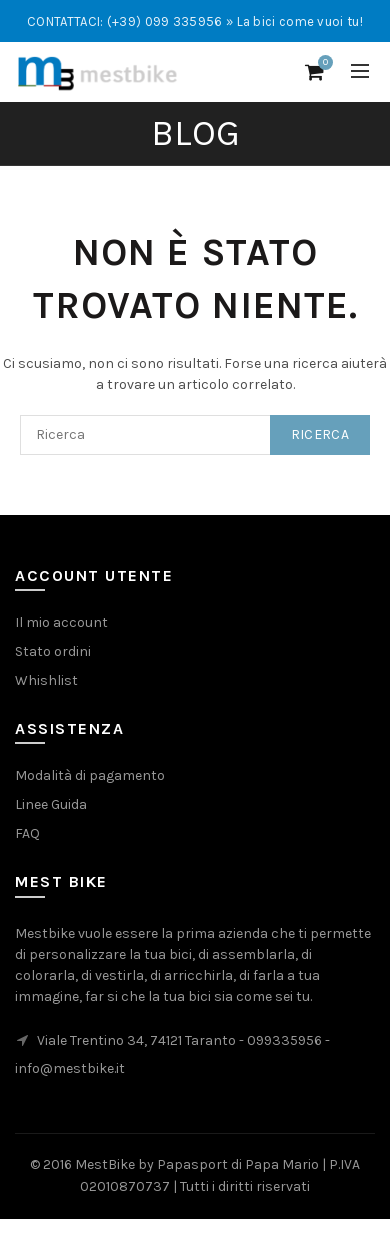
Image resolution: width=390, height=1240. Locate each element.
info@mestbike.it (70, 1068)
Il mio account (61, 622)
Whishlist (46, 680)
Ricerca (320, 434)
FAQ (27, 833)
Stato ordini (53, 651)
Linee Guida (51, 804)
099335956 (284, 1040)
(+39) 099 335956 (165, 21)
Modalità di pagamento (90, 775)
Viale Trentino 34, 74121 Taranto (136, 1040)
